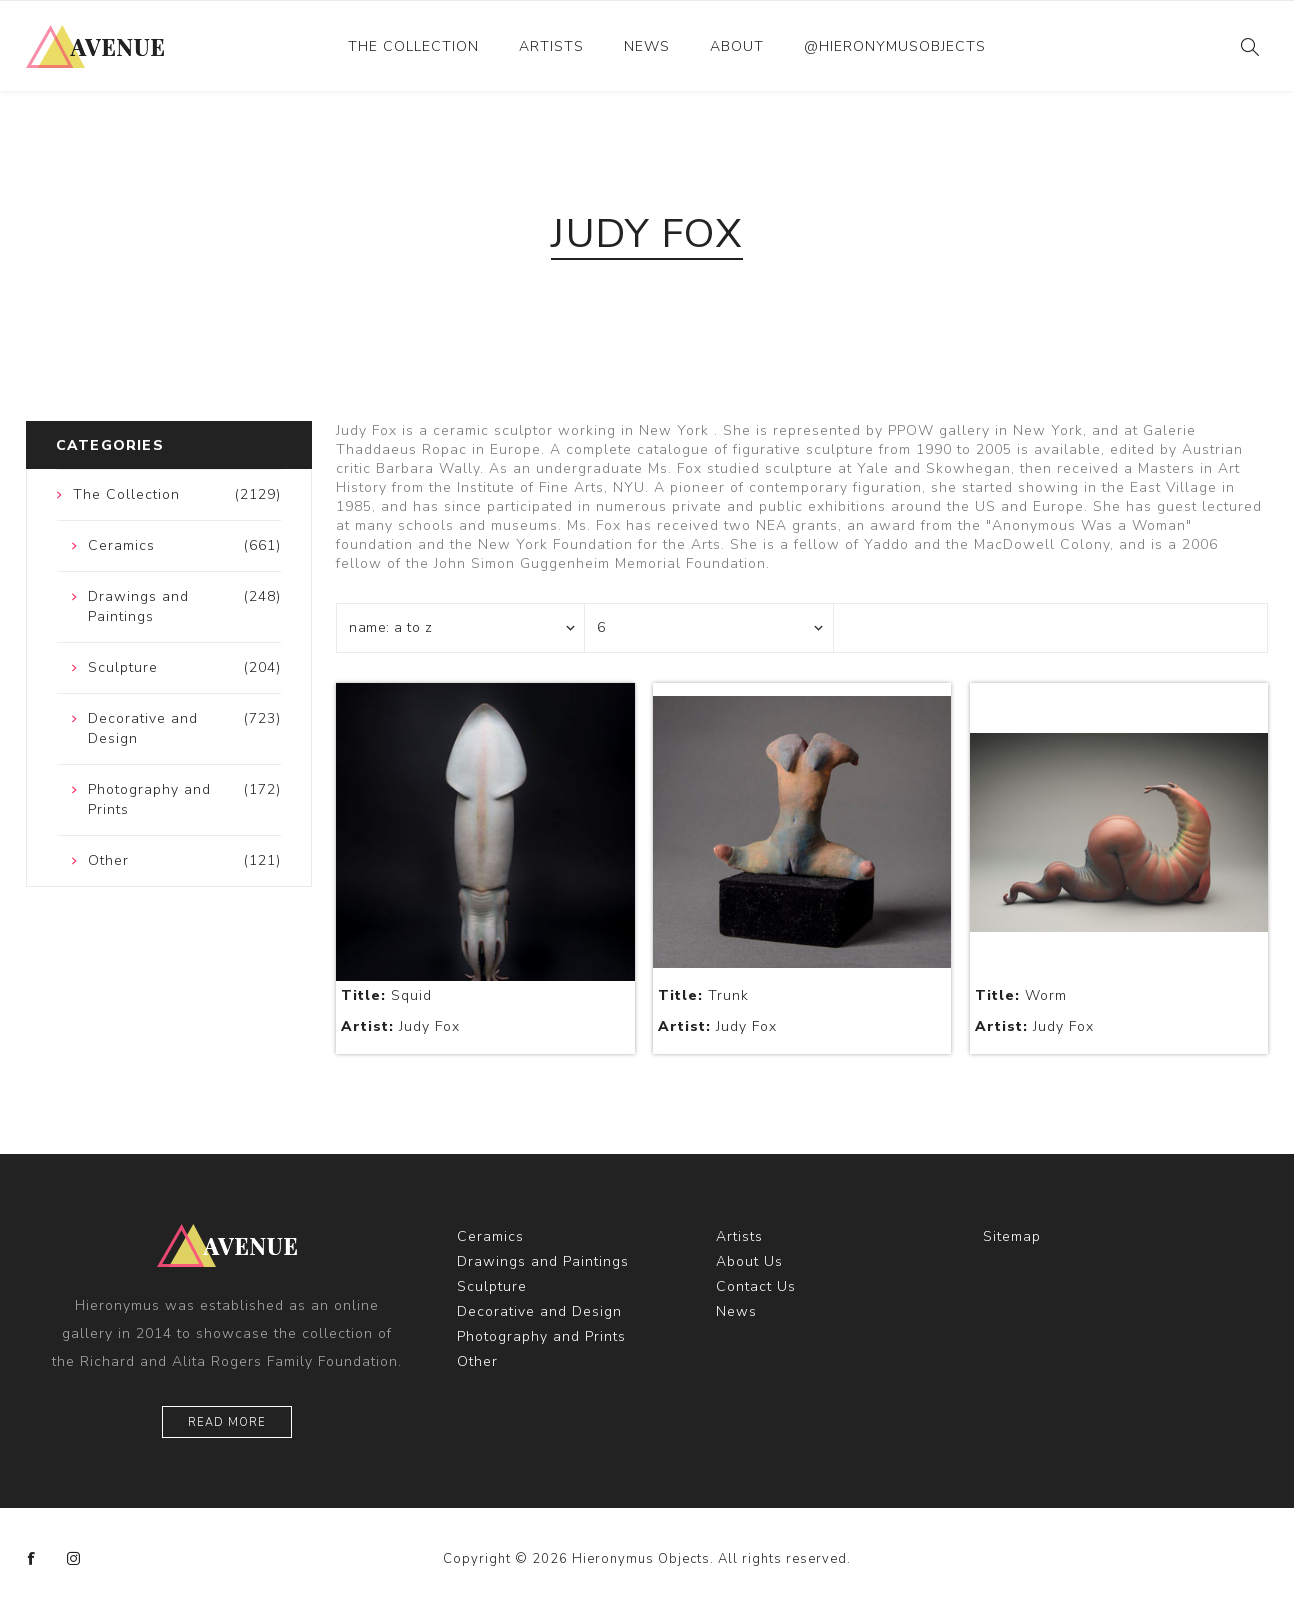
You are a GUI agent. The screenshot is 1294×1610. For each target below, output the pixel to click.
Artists (551, 46)
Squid (386, 995)
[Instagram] (74, 1559)
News (647, 46)
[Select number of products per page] (709, 628)
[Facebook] (32, 1559)
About (737, 46)
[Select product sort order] (461, 628)
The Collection (413, 46)
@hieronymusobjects (895, 46)
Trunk (703, 995)
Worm (1021, 995)
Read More (227, 1422)
